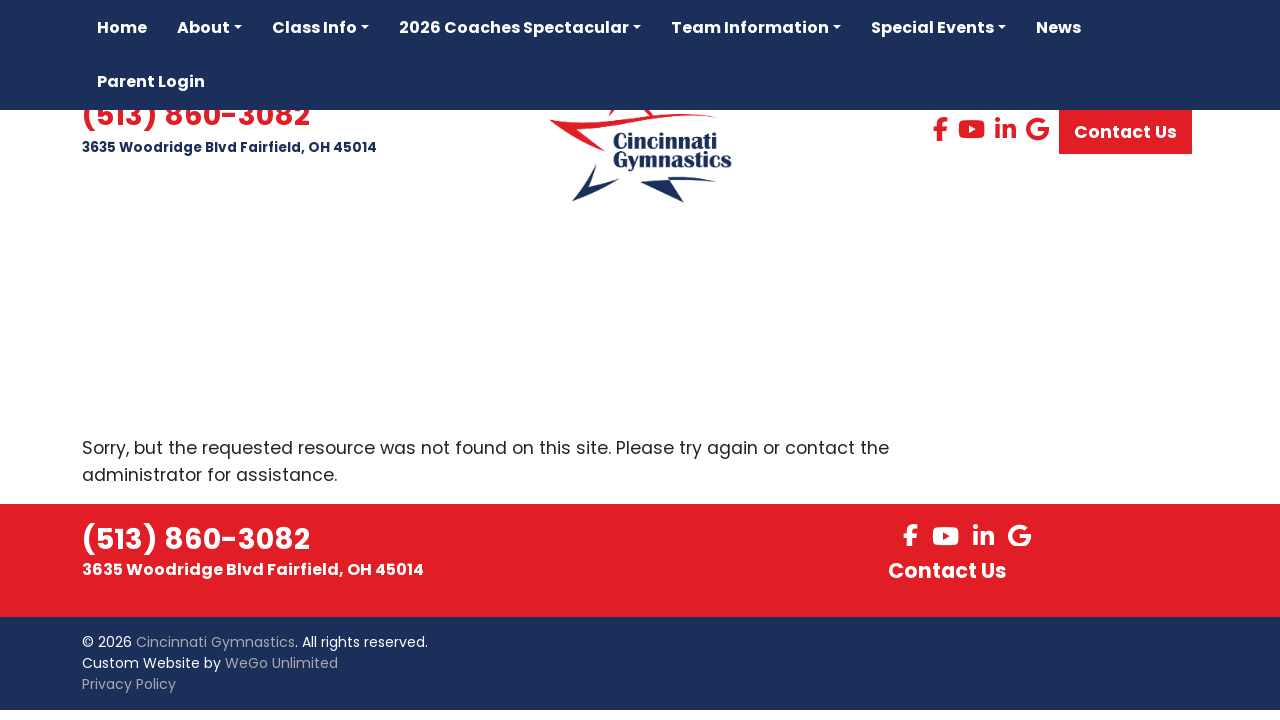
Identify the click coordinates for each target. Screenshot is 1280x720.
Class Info (314, 27)
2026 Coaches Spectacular (514, 27)
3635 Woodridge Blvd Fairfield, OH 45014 (229, 148)
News (1058, 27)
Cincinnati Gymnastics (215, 642)
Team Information (750, 27)
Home (122, 27)
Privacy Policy (129, 684)
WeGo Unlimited (281, 663)
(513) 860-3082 (196, 117)
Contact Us (1125, 133)
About (203, 27)
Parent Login (151, 81)
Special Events (932, 27)
